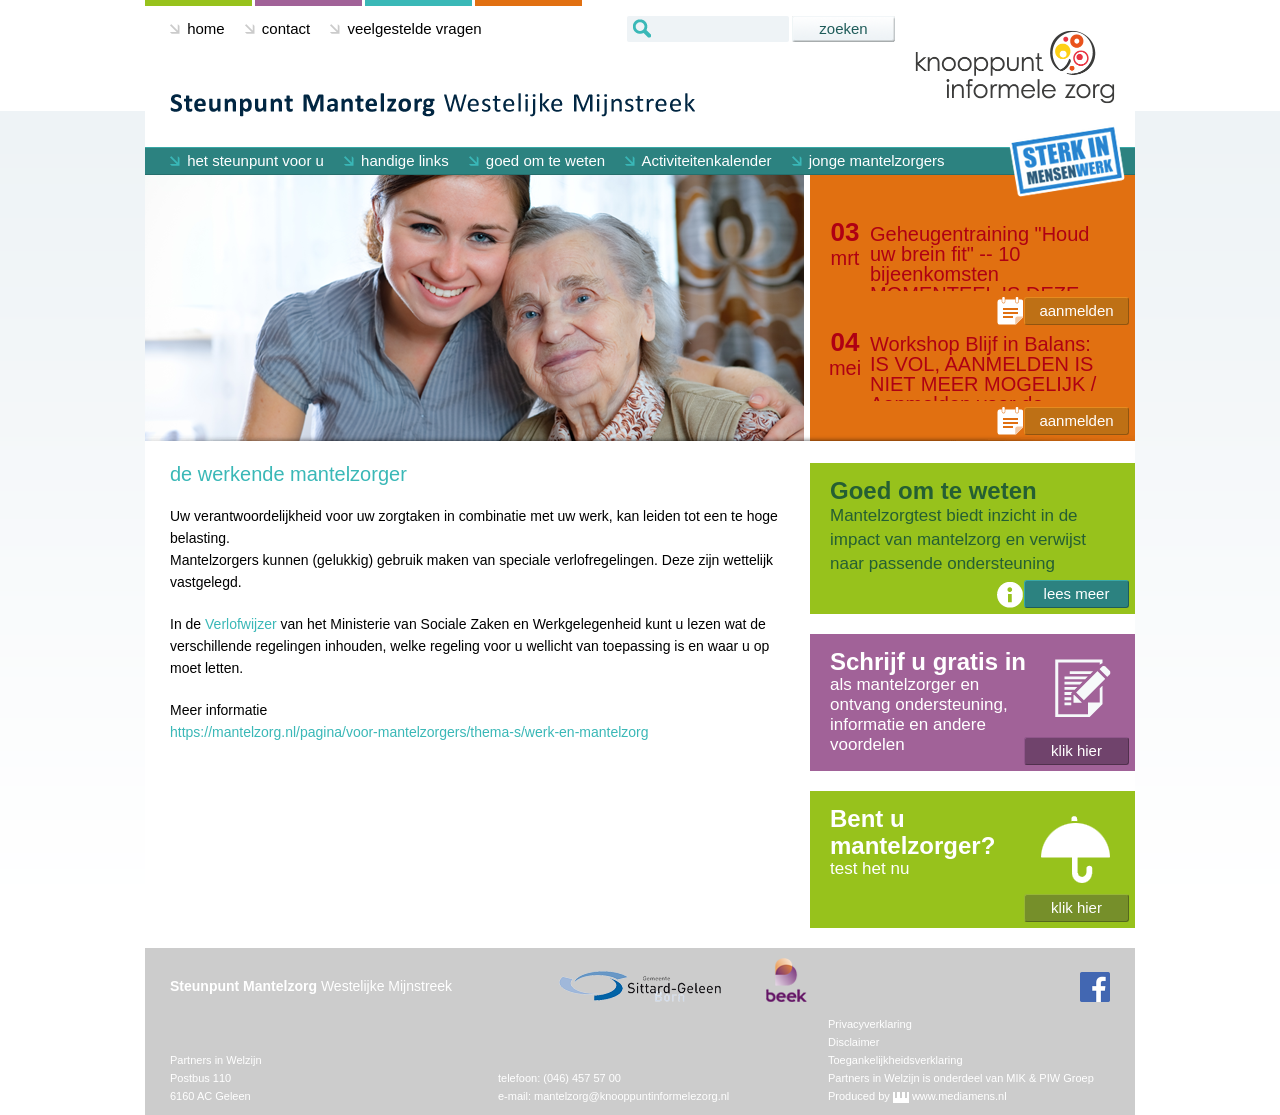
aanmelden (1076, 310)
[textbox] (708, 29)
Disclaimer (853, 1042)
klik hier (1076, 750)
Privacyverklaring (870, 1024)
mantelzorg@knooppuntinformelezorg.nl (631, 1096)
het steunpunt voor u (247, 160)
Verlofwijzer (241, 624)
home (197, 28)
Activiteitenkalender (698, 160)
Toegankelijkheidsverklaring (895, 1060)
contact (278, 28)
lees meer (1077, 593)
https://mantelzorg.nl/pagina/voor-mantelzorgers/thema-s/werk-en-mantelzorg (409, 732)
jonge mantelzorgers (868, 160)
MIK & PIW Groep (1049, 1078)
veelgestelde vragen (405, 28)
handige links (396, 160)
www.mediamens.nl (959, 1096)
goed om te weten (537, 160)
